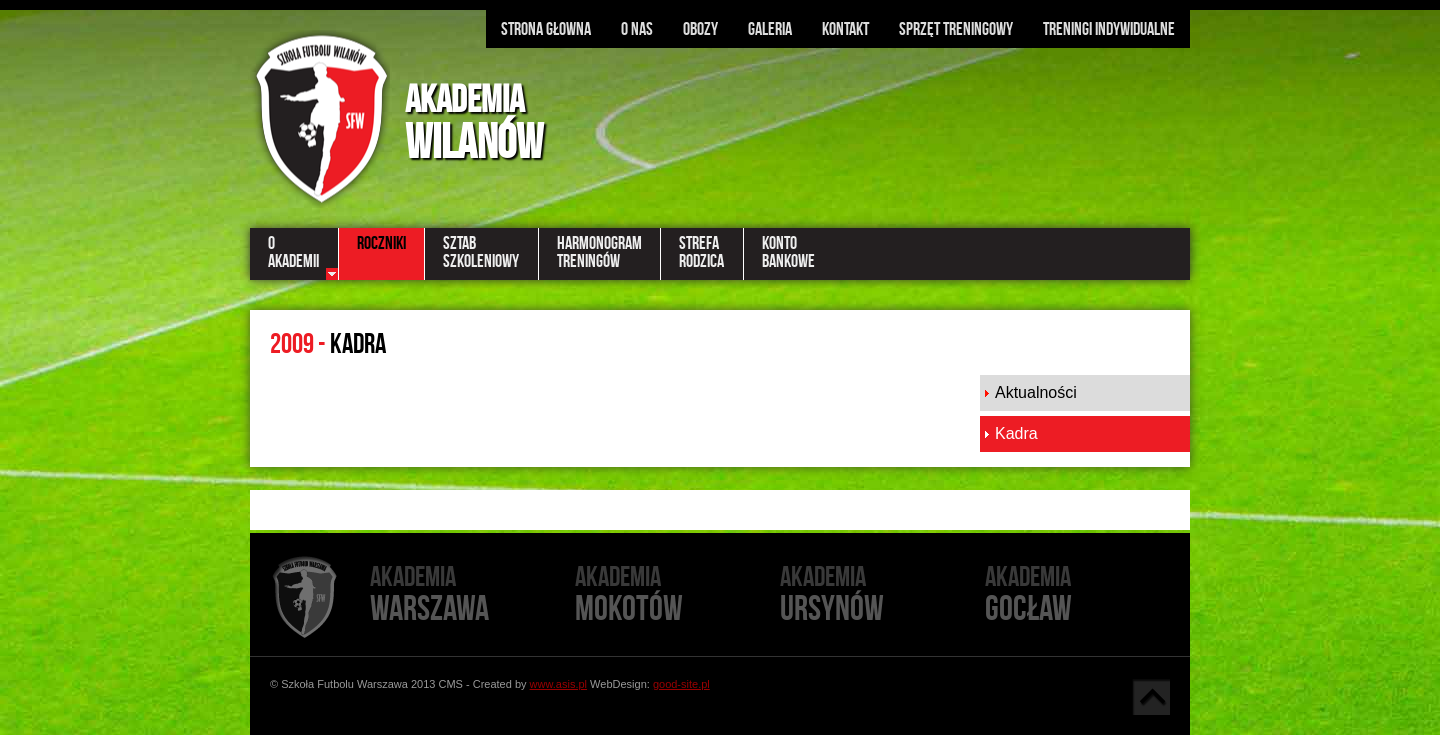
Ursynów (882, 595)
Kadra (1016, 433)
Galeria (770, 29)
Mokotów (677, 595)
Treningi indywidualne (1109, 29)
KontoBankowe (788, 252)
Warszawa (472, 595)
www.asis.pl (558, 684)
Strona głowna (546, 29)
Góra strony (1151, 697)
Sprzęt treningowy (956, 29)
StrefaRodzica (701, 252)
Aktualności (1036, 392)
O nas (637, 29)
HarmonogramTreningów (599, 252)
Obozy (700, 29)
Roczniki (381, 243)
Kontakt (845, 29)
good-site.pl (681, 684)
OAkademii (293, 252)
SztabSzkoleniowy (481, 252)
